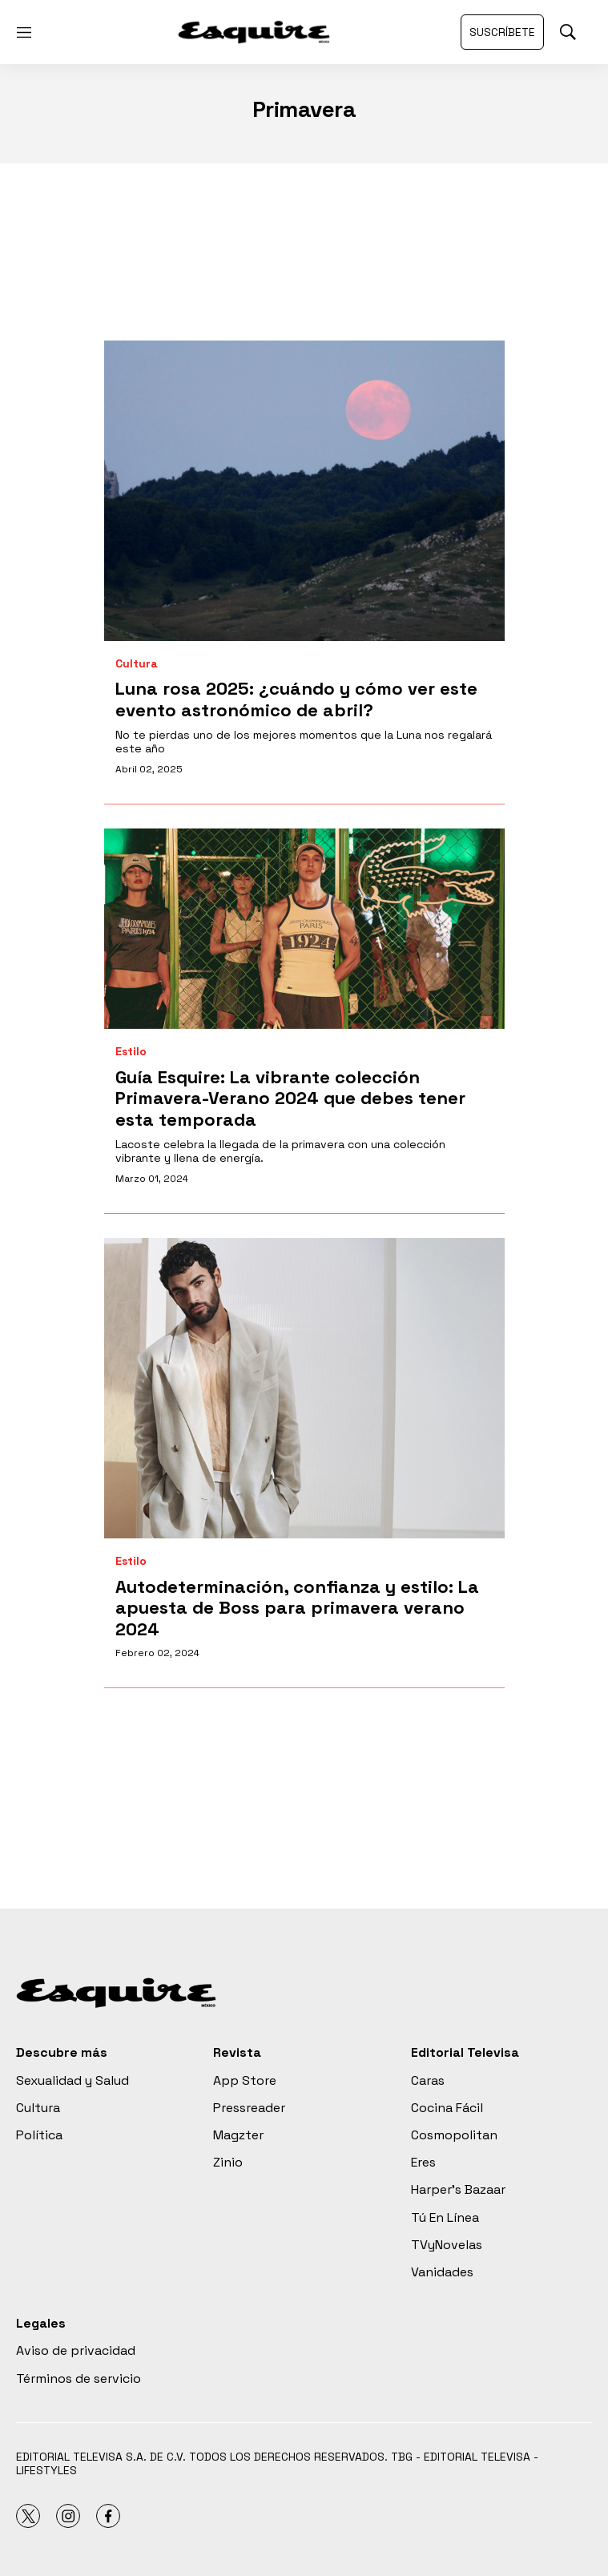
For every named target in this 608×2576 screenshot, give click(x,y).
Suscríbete (502, 32)
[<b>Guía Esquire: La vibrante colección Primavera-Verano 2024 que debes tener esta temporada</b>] (304, 928)
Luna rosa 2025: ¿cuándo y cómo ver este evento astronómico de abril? (296, 698)
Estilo (131, 1051)
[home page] (254, 32)
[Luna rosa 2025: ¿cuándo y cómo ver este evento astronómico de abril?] (304, 491)
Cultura (136, 664)
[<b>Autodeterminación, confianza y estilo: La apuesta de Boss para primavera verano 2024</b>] (304, 1388)
